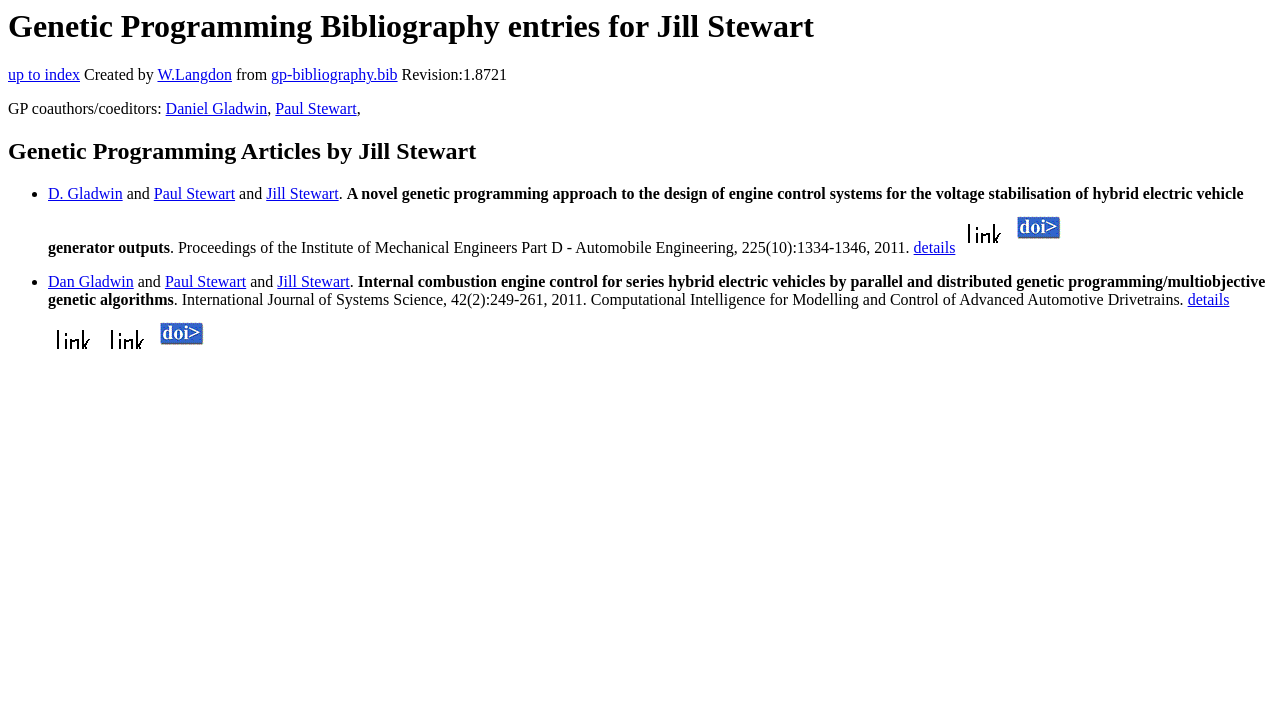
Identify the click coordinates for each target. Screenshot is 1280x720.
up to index (44, 74)
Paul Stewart (315, 108)
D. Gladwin (85, 193)
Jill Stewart (302, 193)
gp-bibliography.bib (334, 74)
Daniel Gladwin (217, 108)
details (935, 247)
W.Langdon (194, 74)
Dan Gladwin (91, 281)
